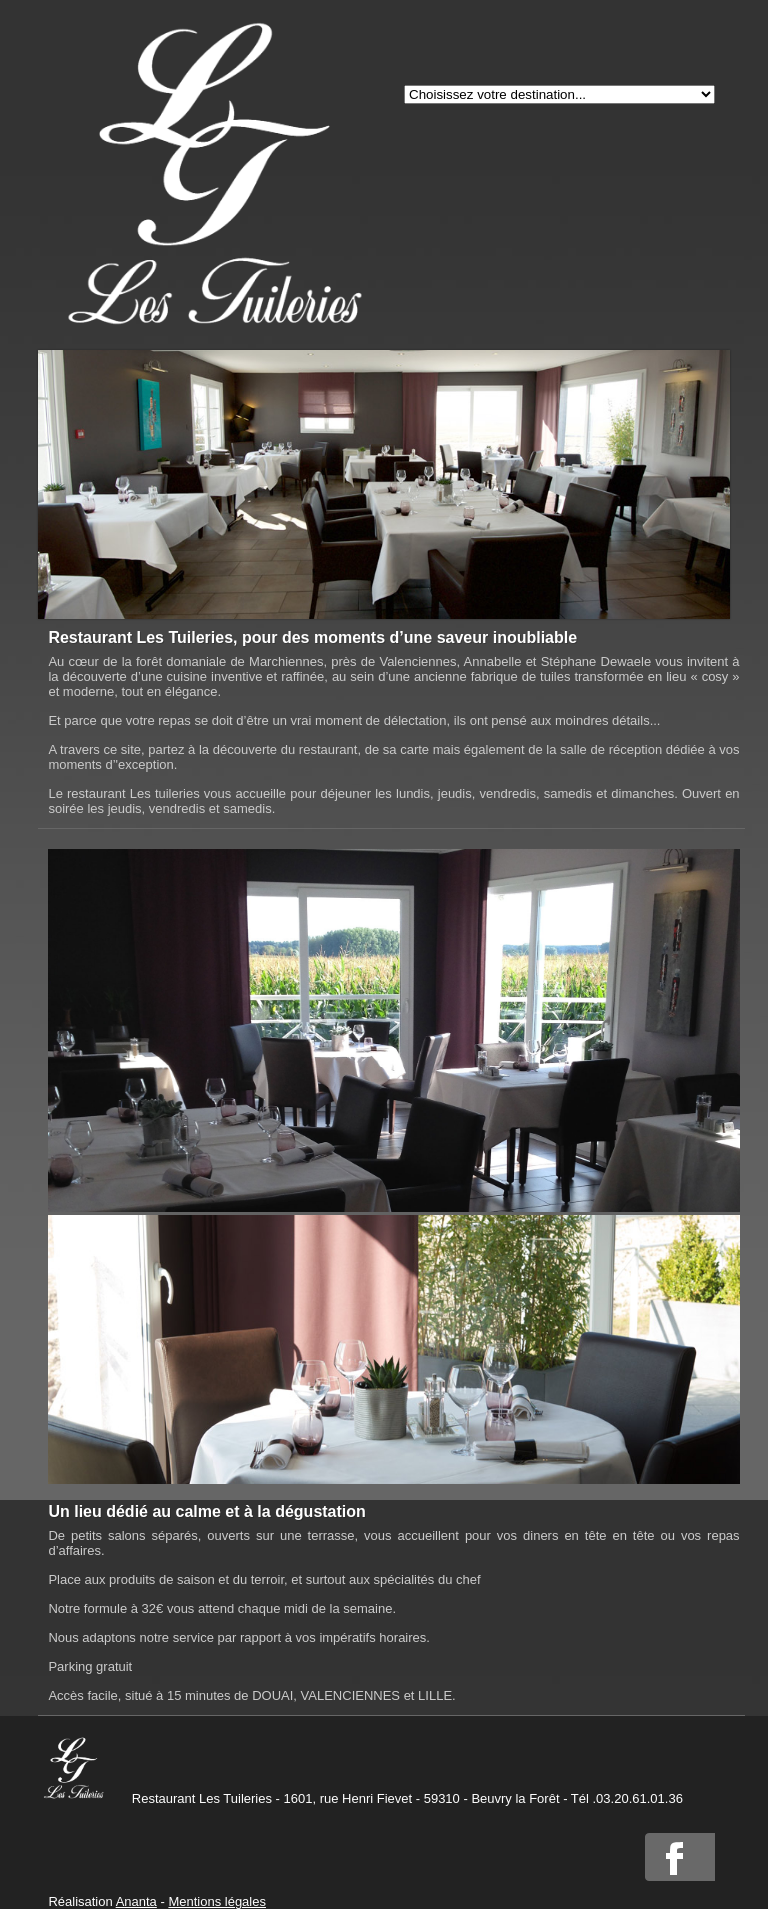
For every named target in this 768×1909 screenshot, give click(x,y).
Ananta (136, 1901)
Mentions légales (217, 1901)
